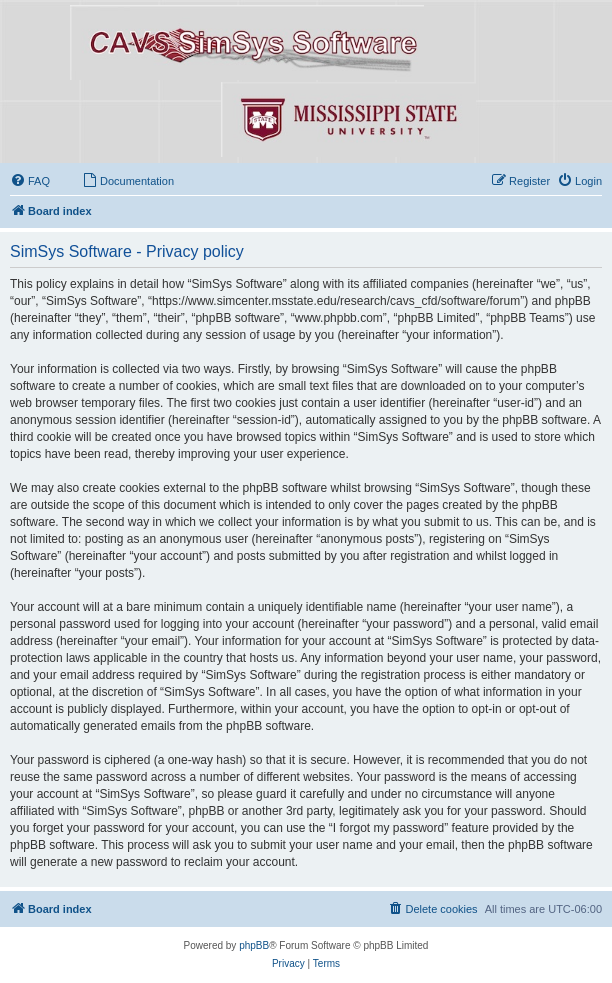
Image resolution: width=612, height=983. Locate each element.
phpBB (254, 945)
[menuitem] (30, 181)
